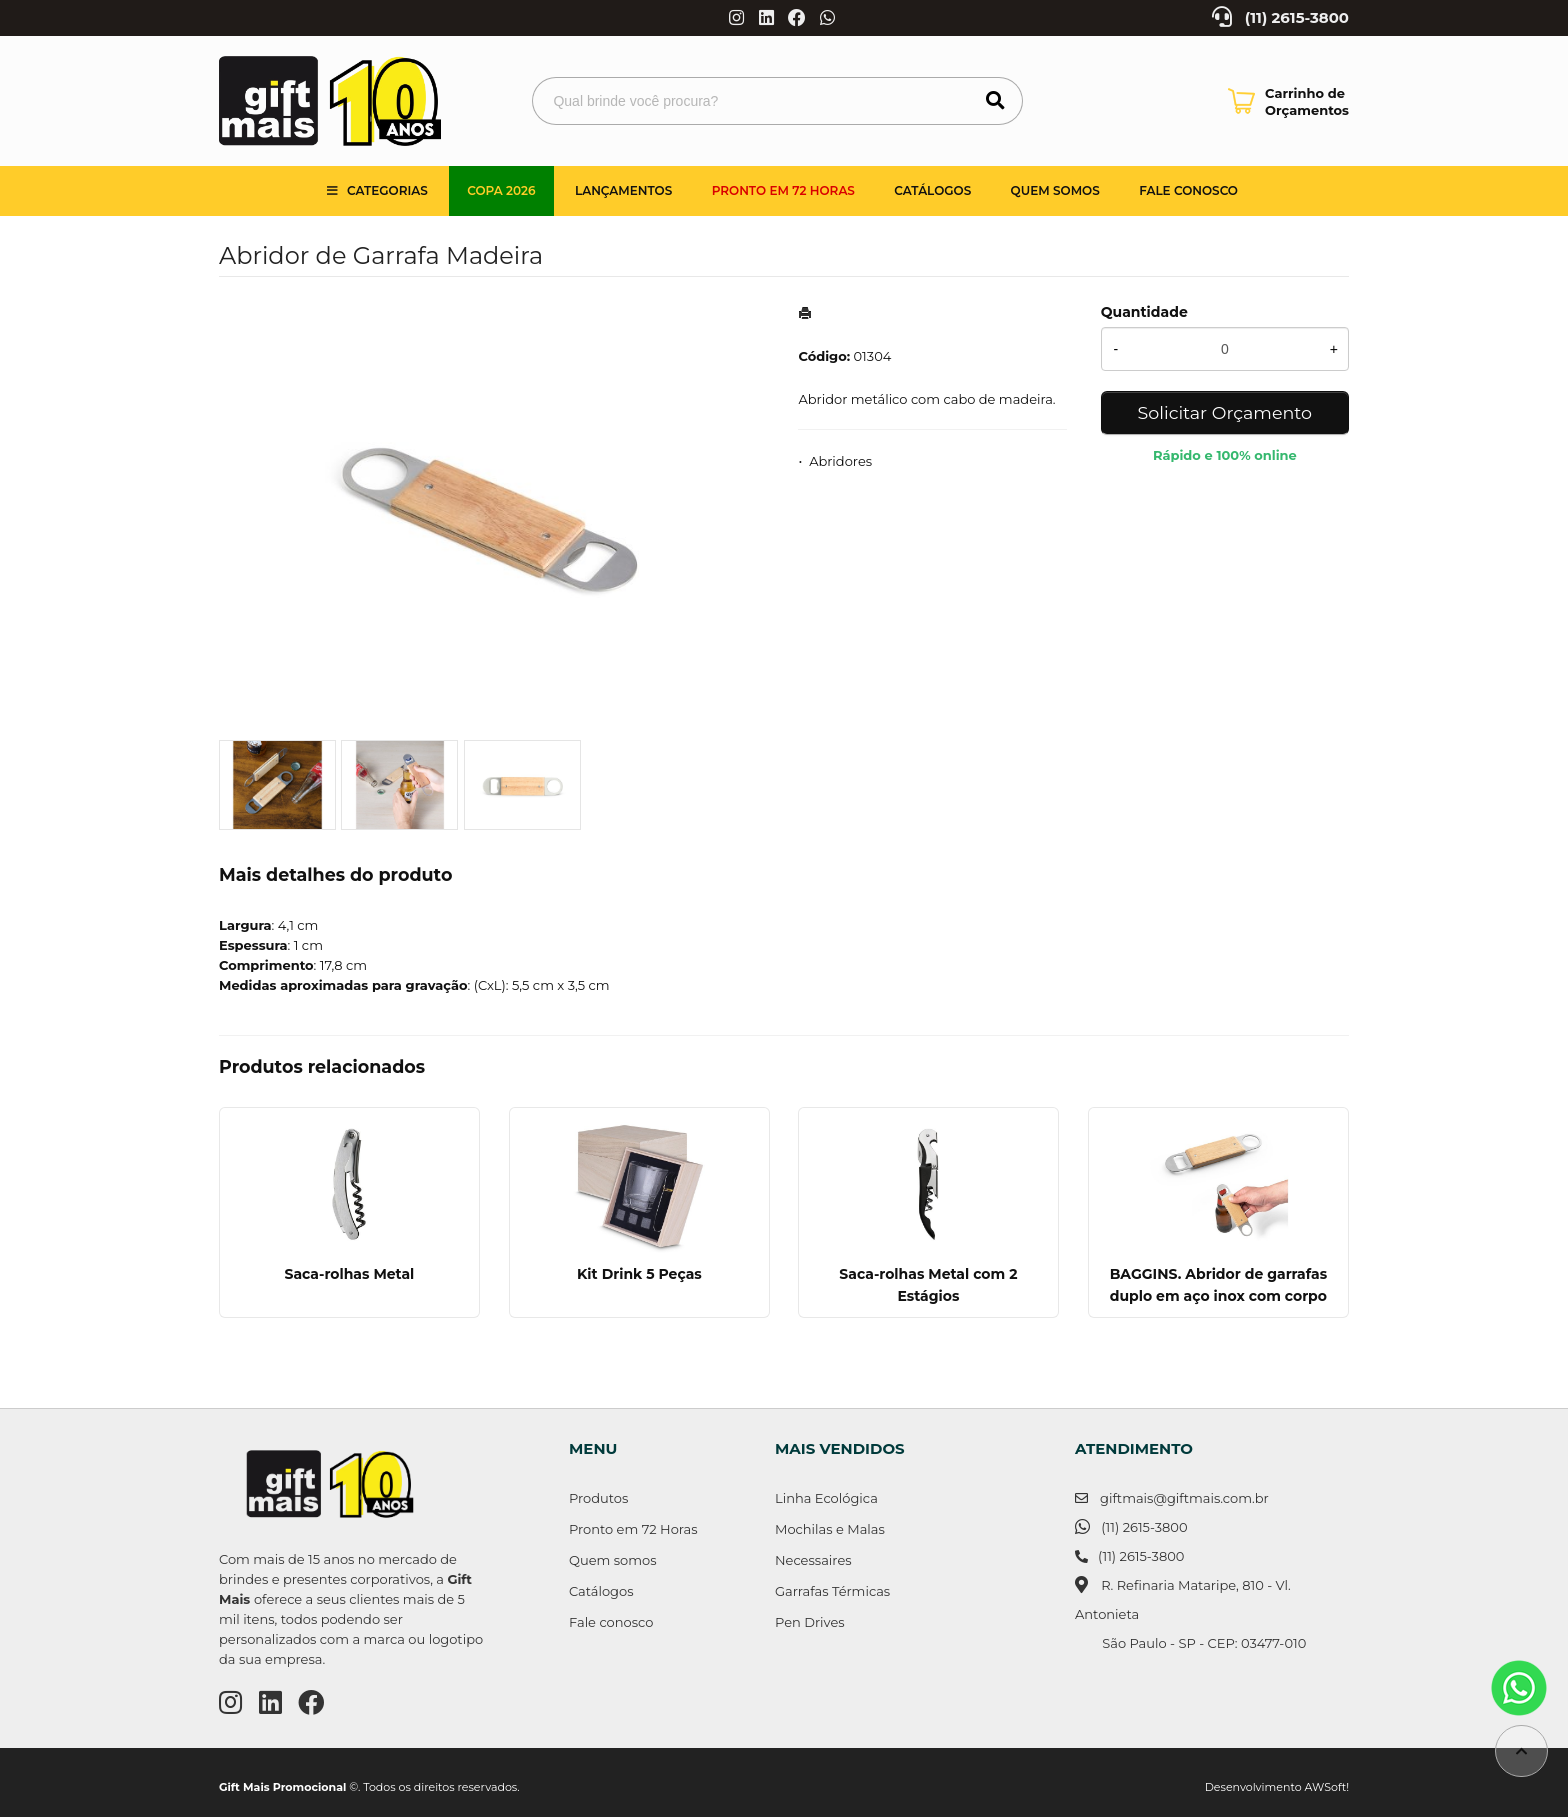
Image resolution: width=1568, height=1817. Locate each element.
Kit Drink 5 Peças (639, 1274)
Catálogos (932, 190)
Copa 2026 (501, 190)
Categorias (387, 190)
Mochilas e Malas (830, 1529)
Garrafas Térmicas (832, 1591)
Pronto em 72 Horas (783, 190)
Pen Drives (810, 1622)
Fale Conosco (1188, 190)
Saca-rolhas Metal (349, 1274)
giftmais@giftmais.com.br (1184, 1498)
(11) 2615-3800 (1297, 18)
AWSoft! (1327, 1787)
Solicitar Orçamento (1225, 412)
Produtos (598, 1498)
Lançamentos (623, 190)
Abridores (840, 461)
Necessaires (813, 1560)
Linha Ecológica (826, 1498)
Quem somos (1055, 190)
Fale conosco (611, 1622)
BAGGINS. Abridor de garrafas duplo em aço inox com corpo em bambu (1218, 1296)
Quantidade (1144, 312)
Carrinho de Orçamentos (1307, 101)
